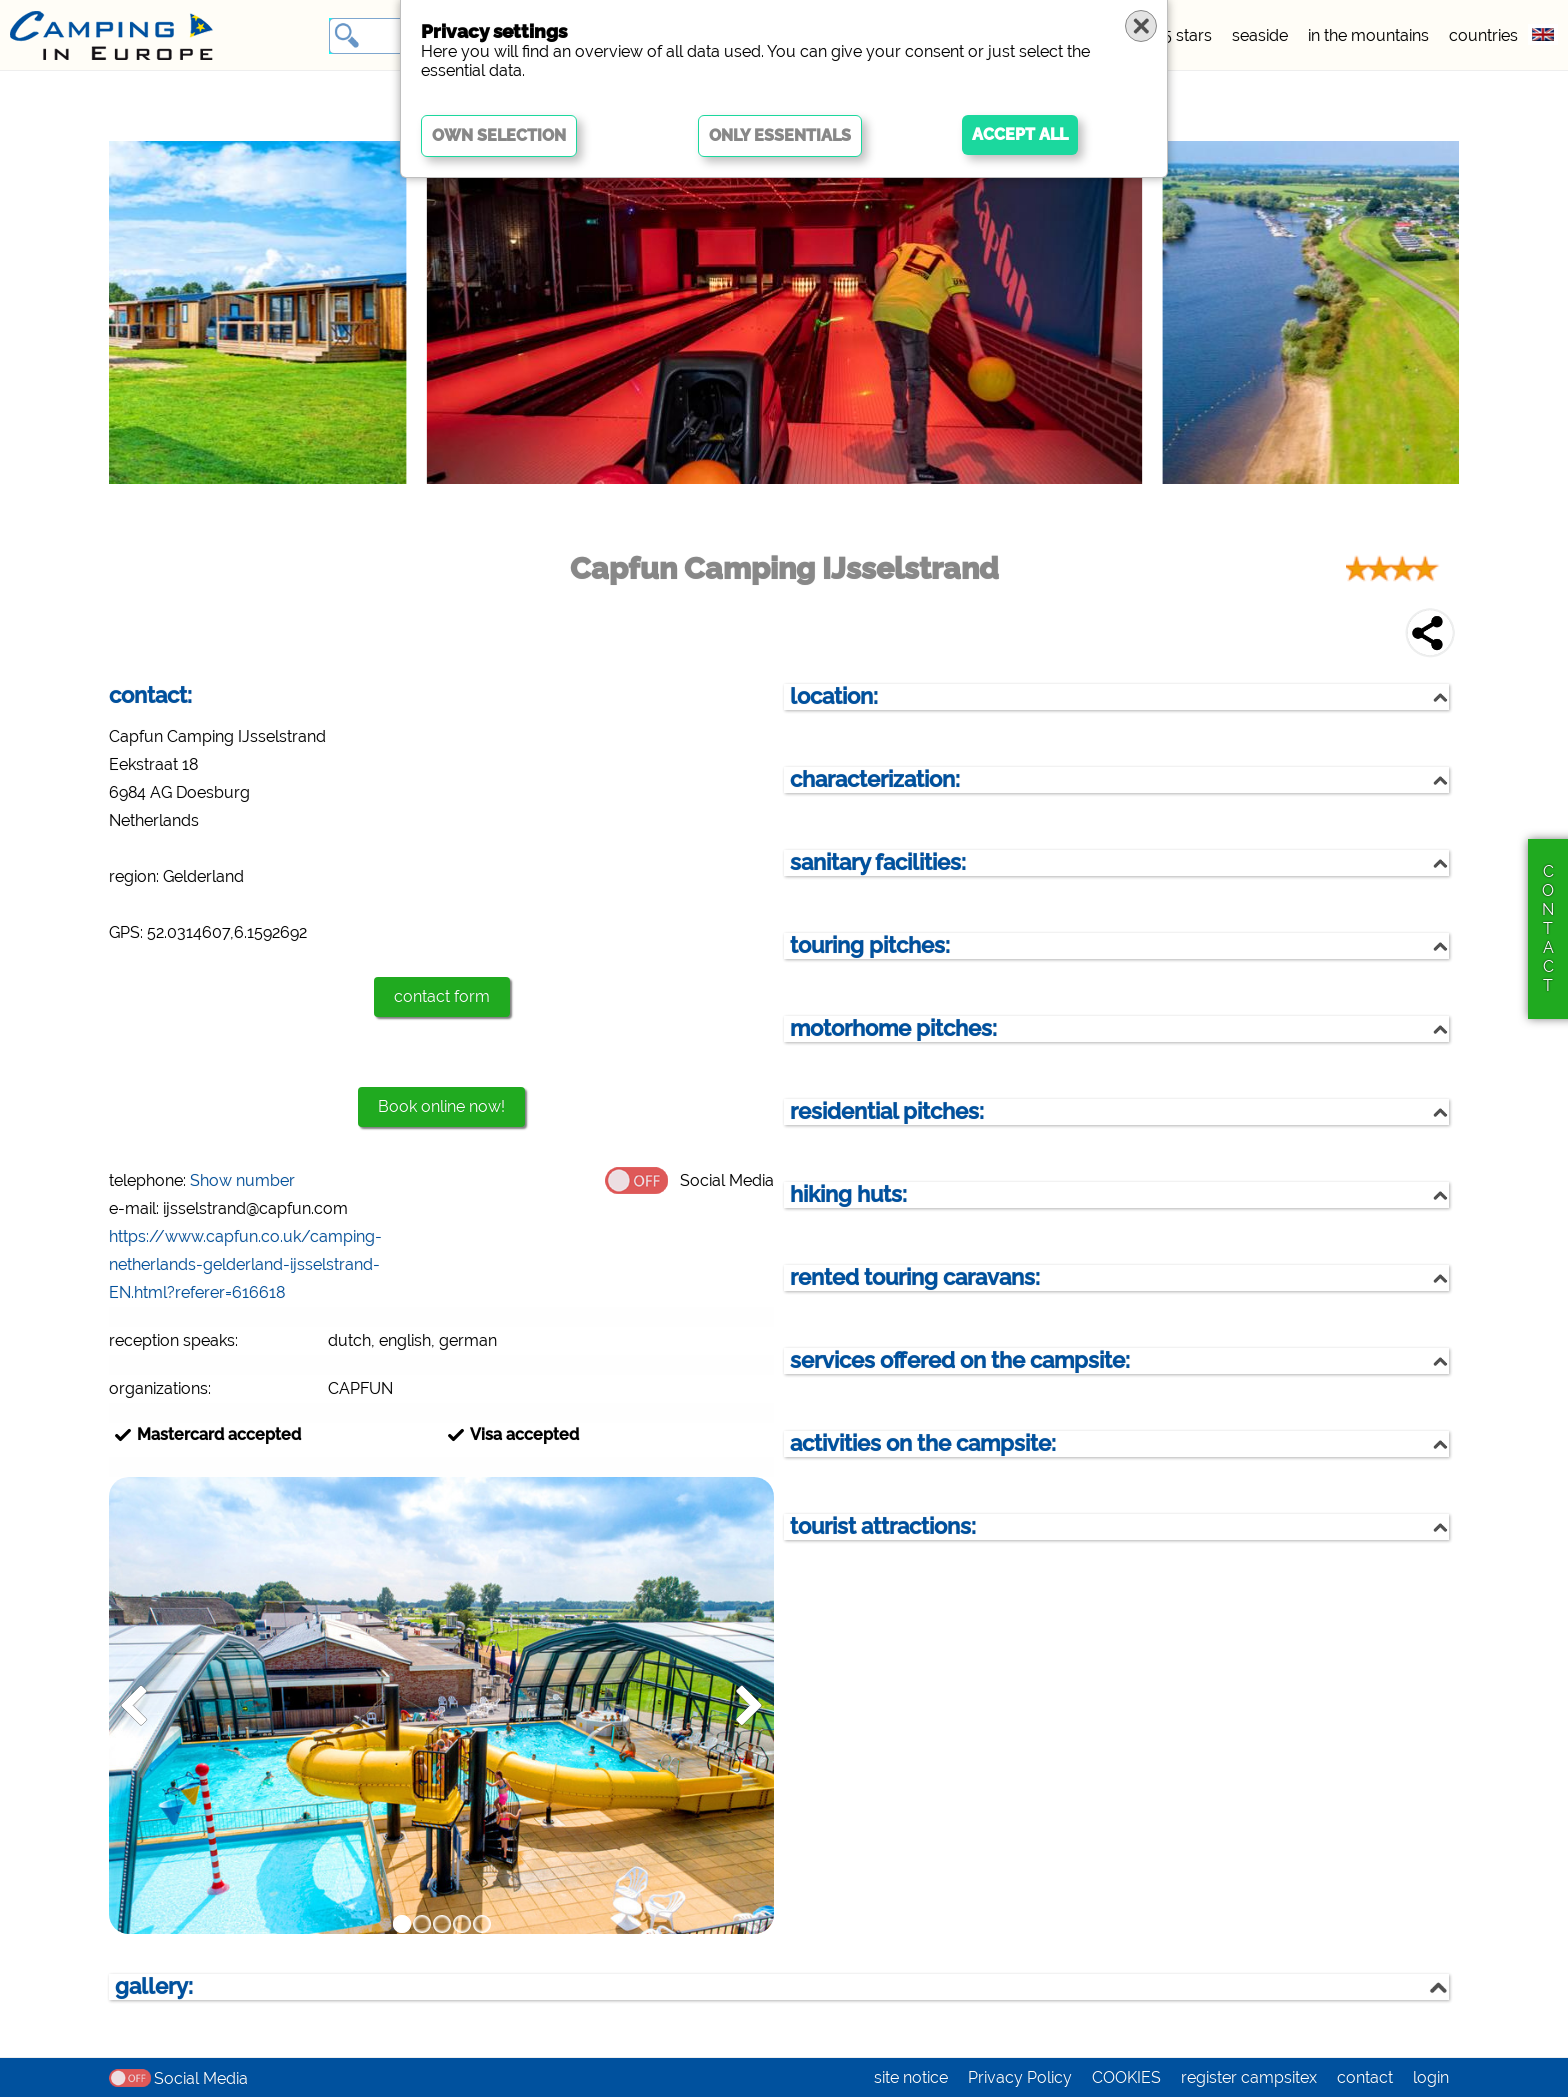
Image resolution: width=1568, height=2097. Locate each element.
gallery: (154, 1986)
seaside (1260, 35)
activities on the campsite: (923, 1443)
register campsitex (1249, 2077)
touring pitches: (870, 945)
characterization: (875, 779)
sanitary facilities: (878, 862)
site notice (911, 2077)
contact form (442, 996)
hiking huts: (848, 1194)
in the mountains (1368, 35)
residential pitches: (887, 1111)
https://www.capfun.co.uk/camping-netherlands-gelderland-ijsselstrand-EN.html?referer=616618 (245, 1264)
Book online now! (441, 1106)
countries (1483, 35)
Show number (242, 1180)
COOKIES (1126, 2077)
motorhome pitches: (893, 1028)
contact (1365, 2077)
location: (834, 696)
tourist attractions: (883, 1526)
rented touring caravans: (915, 1277)
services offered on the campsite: (960, 1360)
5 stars (1187, 35)
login (1431, 2077)
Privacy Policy (1020, 2077)
